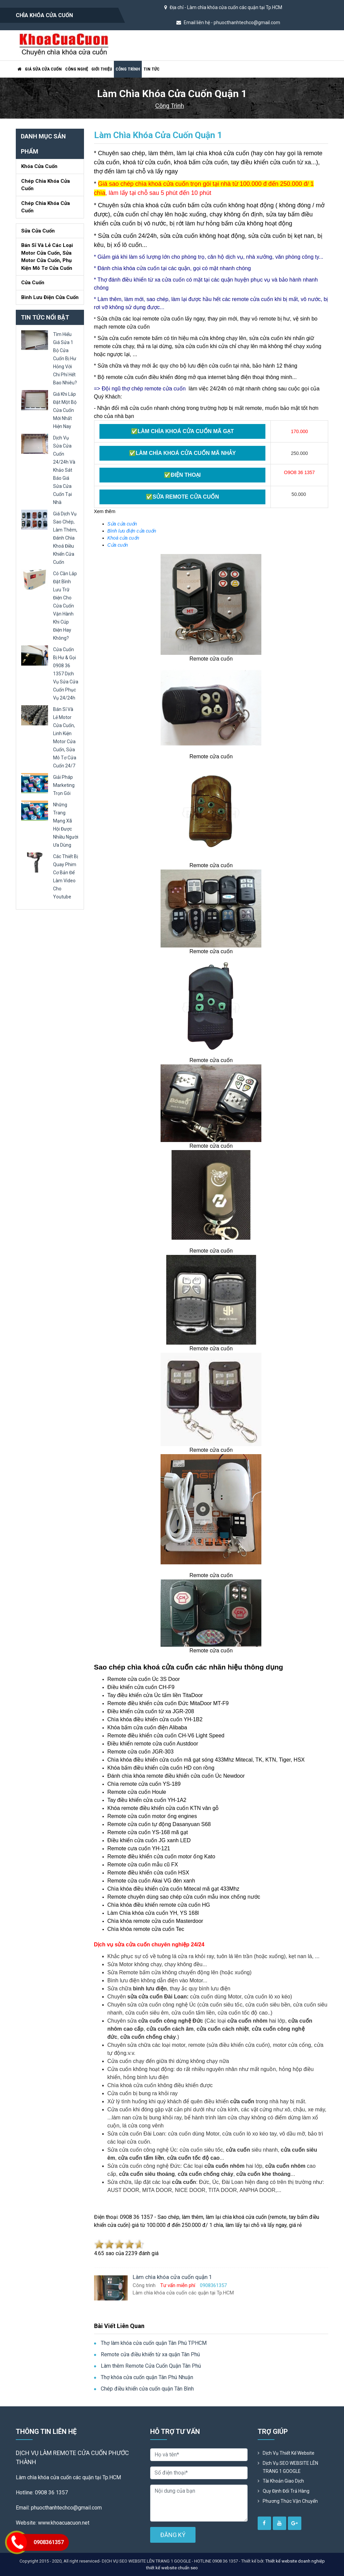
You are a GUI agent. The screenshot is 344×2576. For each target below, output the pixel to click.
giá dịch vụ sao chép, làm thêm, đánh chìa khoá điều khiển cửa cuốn (65, 538)
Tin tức (151, 69)
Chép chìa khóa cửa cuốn (45, 185)
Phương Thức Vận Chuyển (290, 2501)
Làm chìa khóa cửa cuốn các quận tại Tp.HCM (234, 7)
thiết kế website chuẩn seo (172, 2567)
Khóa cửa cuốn (39, 166)
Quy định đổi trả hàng (286, 2491)
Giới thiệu (101, 69)
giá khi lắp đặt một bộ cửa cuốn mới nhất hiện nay (65, 410)
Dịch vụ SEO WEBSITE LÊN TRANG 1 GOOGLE (290, 2467)
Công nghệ (76, 69)
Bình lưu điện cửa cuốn (50, 297)
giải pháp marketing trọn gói (64, 785)
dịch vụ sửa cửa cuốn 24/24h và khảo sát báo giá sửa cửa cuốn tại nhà (64, 470)
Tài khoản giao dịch (283, 2481)
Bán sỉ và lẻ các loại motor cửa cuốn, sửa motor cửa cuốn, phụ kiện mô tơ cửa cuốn (47, 256)
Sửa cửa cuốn (38, 231)
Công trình (128, 69)
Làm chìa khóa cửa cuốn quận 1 (158, 135)
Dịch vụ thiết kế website (288, 2453)
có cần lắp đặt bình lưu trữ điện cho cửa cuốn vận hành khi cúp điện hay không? (65, 606)
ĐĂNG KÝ (172, 2534)
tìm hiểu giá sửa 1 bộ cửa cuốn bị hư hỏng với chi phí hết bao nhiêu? (65, 358)
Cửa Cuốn (32, 283)
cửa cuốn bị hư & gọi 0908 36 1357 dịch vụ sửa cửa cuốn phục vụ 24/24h (65, 674)
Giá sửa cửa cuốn (43, 69)
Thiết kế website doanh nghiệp (295, 2561)
